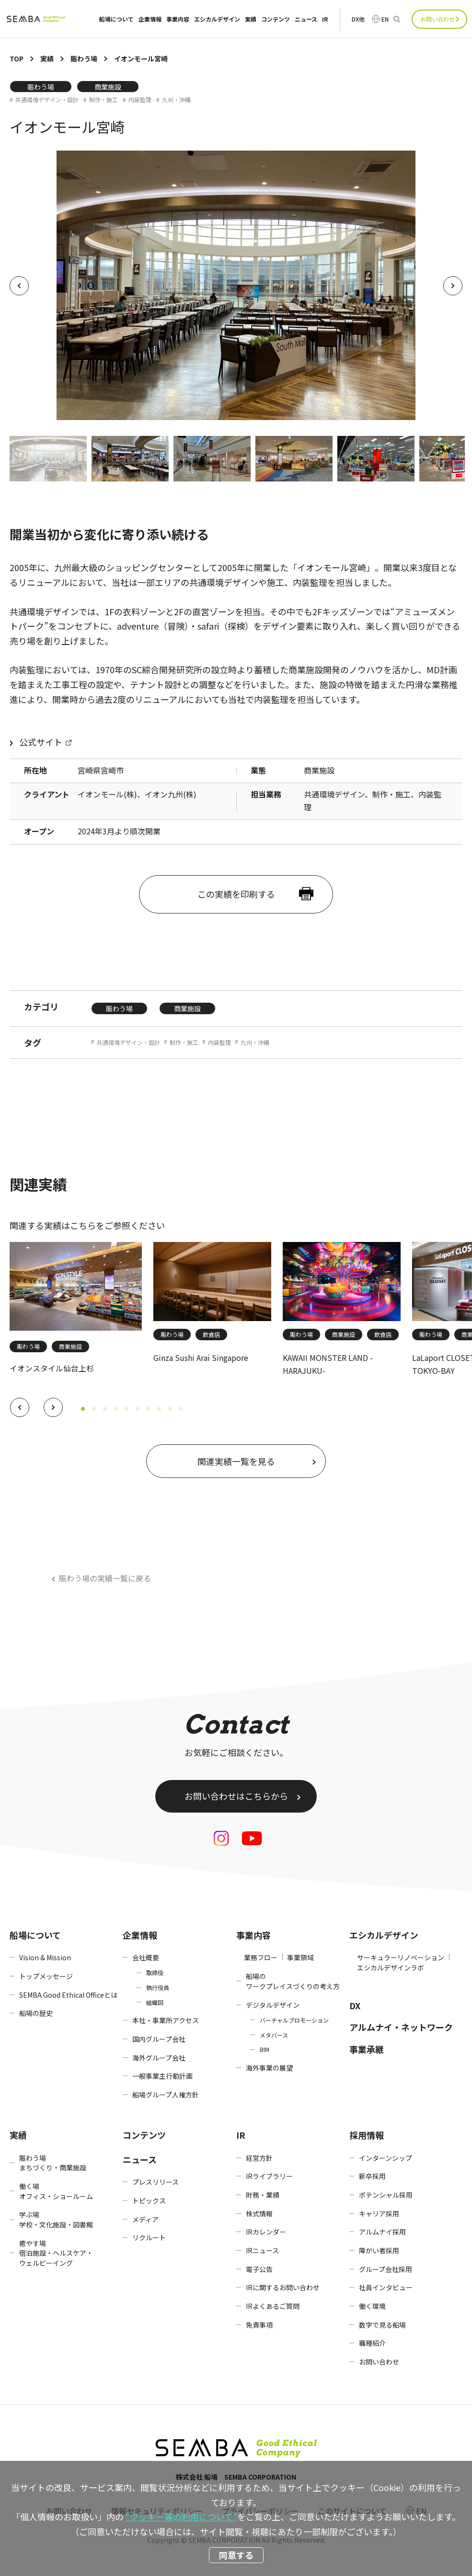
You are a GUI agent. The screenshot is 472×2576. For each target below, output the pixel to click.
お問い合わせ (437, 19)
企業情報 (149, 19)
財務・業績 (262, 2195)
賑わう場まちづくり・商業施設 (52, 2163)
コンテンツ (275, 19)
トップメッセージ (46, 1976)
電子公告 (259, 2269)
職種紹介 (372, 2343)
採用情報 (366, 2135)
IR (325, 19)
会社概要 (145, 1957)
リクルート (149, 2237)
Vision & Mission (45, 1957)
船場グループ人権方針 (165, 2094)
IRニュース (262, 2250)
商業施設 (107, 87)
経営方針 (259, 2158)
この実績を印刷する (236, 894)
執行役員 (157, 1987)
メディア (145, 2219)
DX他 (358, 19)
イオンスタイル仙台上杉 (52, 1368)
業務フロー (260, 1957)
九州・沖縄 (176, 99)
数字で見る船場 (382, 2325)
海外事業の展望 (269, 2068)
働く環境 (372, 2306)
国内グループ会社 (158, 2039)
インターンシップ (385, 2158)
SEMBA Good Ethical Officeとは (68, 1995)
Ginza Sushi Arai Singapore (200, 1357)
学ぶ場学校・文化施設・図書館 (56, 2219)
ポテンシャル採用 (386, 2195)
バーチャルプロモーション (294, 2020)
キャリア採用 (379, 2213)
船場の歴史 (36, 2013)
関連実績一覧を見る (236, 1461)
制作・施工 (103, 99)
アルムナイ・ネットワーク (401, 2027)
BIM (264, 2049)
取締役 (154, 1972)
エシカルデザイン (217, 19)
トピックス (149, 2200)
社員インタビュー (386, 2287)
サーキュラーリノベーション (400, 1957)
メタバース (274, 2035)
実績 (250, 19)
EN (385, 19)
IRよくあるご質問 (272, 2306)
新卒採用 (372, 2176)
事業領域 (300, 1957)
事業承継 (366, 2049)
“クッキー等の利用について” (181, 2516)
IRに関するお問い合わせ (283, 2287)
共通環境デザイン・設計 (47, 99)
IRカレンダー (266, 2231)
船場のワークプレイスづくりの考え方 (293, 1981)
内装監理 (139, 99)
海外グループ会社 (158, 2057)
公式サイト (40, 742)
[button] (20, 1407)
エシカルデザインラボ (390, 1967)
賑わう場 (40, 87)
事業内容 (177, 19)
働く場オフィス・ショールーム (56, 2191)
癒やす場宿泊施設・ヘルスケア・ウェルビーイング (56, 2253)
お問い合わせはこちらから (236, 1796)
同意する (236, 2555)
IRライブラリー (269, 2176)
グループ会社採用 (385, 2269)
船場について (116, 19)
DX (354, 2005)
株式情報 (259, 2213)
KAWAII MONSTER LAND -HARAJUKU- (328, 1364)
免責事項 (259, 2325)
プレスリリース (155, 2182)
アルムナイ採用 (382, 2231)
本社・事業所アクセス (165, 2020)
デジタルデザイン (272, 2005)
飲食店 (211, 1334)
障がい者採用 (379, 2250)
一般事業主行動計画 (162, 2076)
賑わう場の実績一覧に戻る (105, 1578)
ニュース (306, 19)
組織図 (154, 2002)
